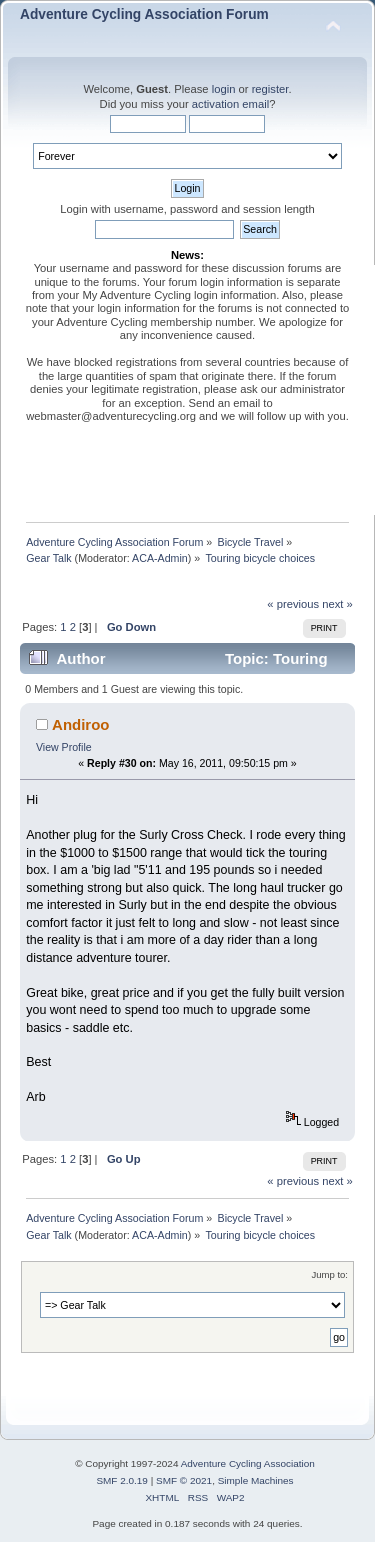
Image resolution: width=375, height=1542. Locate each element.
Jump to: (329, 1274)
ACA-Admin (160, 558)
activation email (230, 104)
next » (337, 604)
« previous (293, 604)
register (270, 89)
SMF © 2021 (184, 1480)
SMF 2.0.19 (122, 1480)
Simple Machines (256, 1480)
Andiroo (80, 724)
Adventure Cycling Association (248, 1463)
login (224, 89)
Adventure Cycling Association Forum (144, 14)
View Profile (64, 747)
